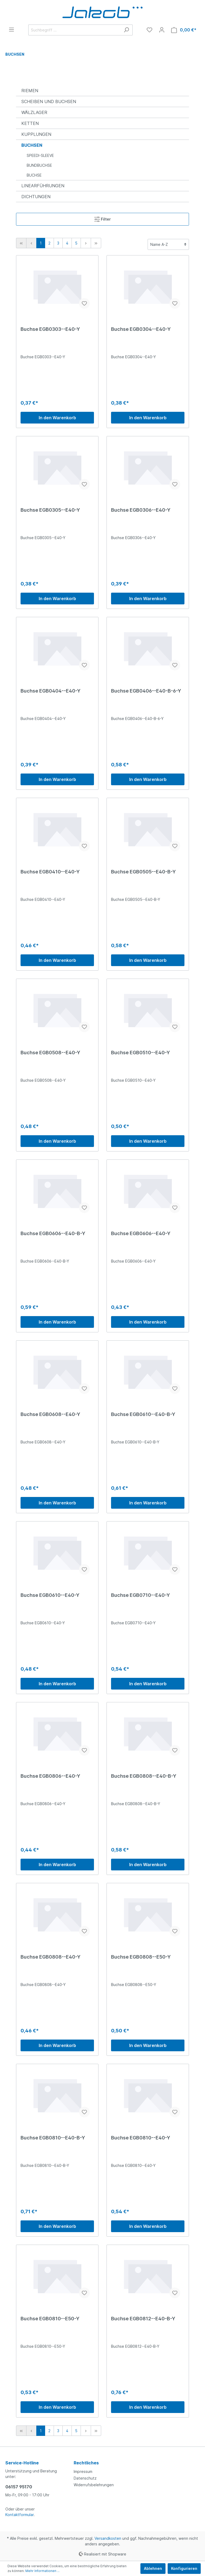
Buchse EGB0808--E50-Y (141, 1957)
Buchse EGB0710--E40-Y (140, 1595)
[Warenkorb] (184, 30)
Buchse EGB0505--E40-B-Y (143, 871)
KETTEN (30, 123)
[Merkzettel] (149, 30)
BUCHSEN (31, 145)
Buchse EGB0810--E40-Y (140, 2137)
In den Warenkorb (57, 417)
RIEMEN (29, 90)
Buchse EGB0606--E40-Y (141, 1233)
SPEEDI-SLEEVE (40, 155)
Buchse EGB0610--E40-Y (50, 1595)
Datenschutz (85, 2478)
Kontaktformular (19, 2514)
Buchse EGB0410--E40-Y (50, 871)
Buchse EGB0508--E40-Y (50, 1052)
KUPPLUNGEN (36, 134)
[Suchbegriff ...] (74, 30)
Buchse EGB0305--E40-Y (50, 510)
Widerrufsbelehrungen (94, 2485)
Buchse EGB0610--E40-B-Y (143, 1414)
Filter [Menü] (102, 218)
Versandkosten (107, 2538)
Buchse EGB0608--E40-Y (50, 1414)
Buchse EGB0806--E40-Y (50, 1776)
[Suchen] (126, 30)
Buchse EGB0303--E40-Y (50, 329)
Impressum (83, 2471)
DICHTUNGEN (35, 196)
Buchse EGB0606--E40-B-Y (53, 1233)
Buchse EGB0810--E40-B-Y (53, 2137)
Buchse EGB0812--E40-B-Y (143, 2318)
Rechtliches (86, 2462)
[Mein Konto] (162, 30)
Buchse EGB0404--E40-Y (51, 691)
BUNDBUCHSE (39, 165)
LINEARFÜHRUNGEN (42, 185)
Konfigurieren (184, 2568)
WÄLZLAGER (34, 112)
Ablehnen (153, 2568)
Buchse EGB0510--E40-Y (140, 1052)
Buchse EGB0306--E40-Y (141, 510)
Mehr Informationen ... (42, 2571)
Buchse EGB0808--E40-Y (51, 1957)
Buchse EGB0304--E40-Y (141, 329)
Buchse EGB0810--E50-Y (50, 2318)
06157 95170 (18, 2486)
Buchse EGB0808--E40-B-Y (143, 1776)
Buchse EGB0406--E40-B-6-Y (146, 691)
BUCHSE (34, 175)
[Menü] (11, 30)
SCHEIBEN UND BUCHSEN (48, 101)
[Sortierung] (168, 244)
